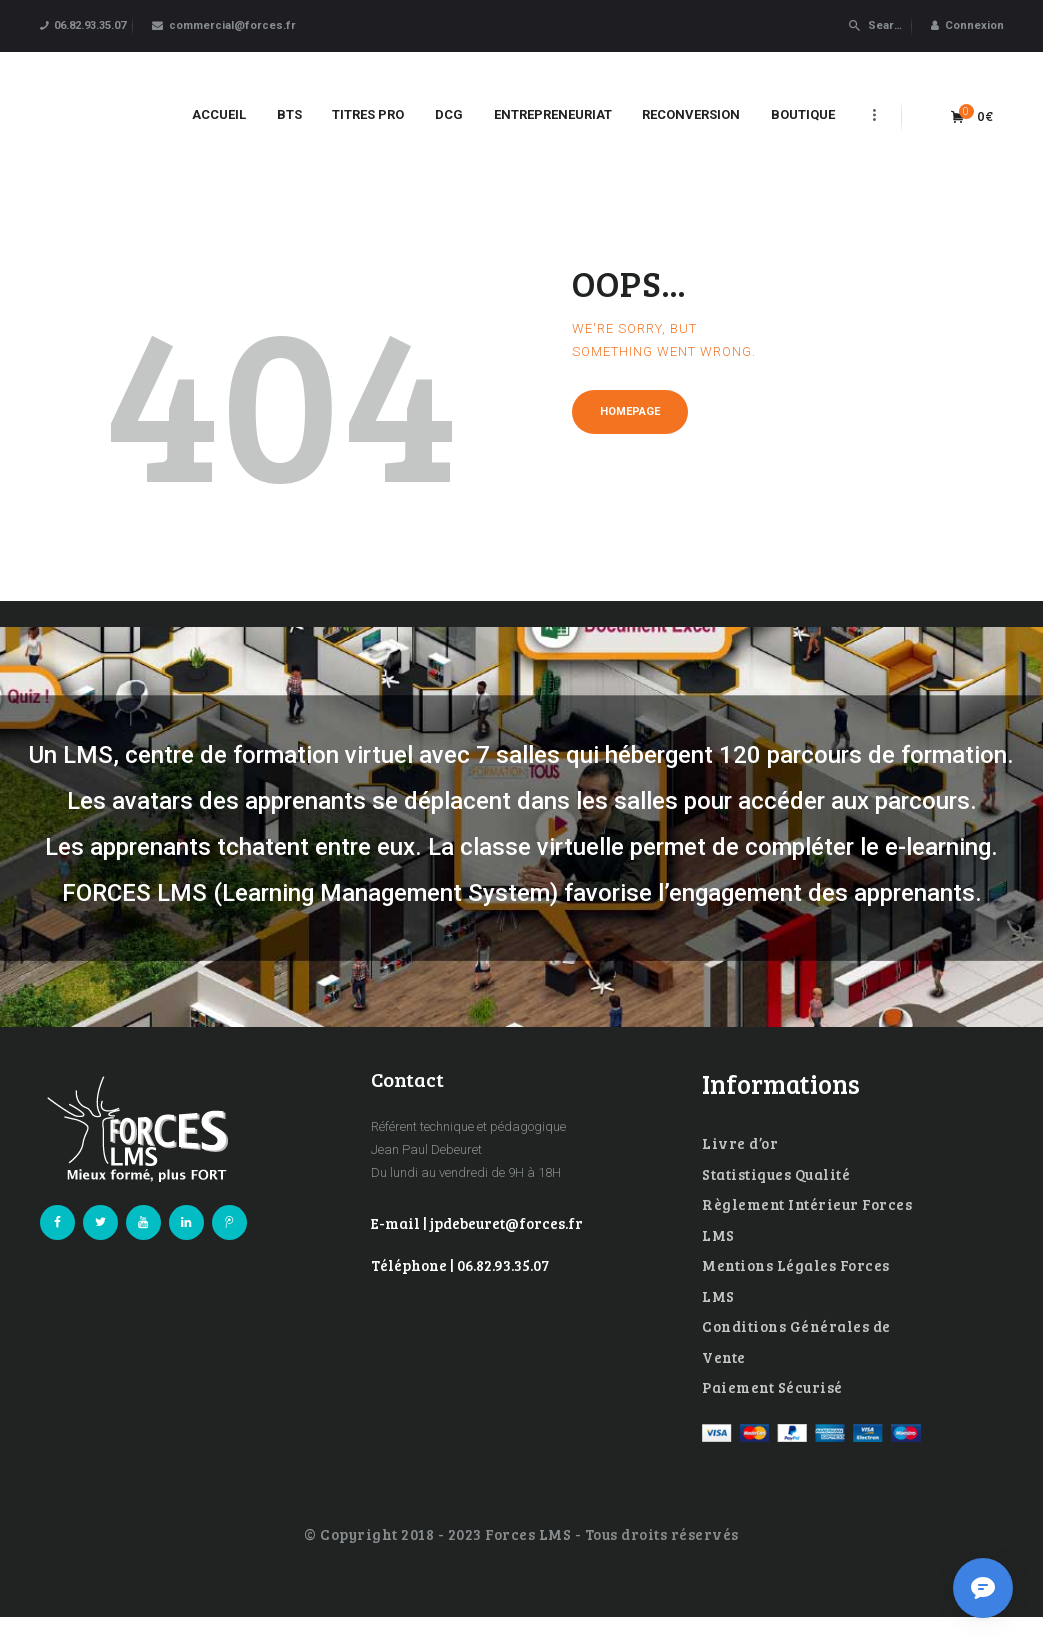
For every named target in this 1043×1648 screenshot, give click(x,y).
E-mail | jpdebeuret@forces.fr (477, 1223)
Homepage (630, 411)
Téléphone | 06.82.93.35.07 (460, 1265)
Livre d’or (740, 1143)
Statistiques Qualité (776, 1174)
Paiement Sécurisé (772, 1387)
